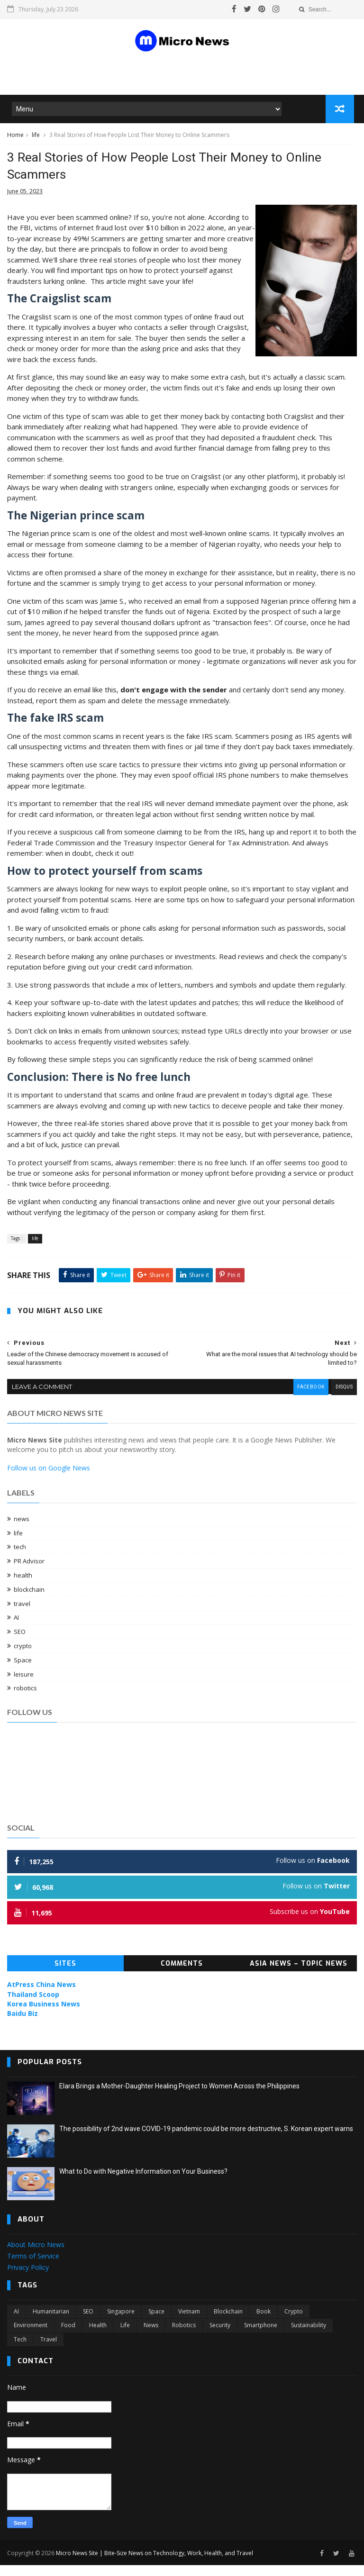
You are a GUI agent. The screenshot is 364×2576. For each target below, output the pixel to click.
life (36, 139)
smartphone (260, 2337)
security (219, 2337)
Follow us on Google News (48, 1480)
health (23, 1587)
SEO (20, 1644)
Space (23, 1672)
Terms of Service (33, 2267)
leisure (24, 1686)
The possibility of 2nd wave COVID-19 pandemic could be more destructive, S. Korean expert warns (206, 2141)
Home (15, 139)
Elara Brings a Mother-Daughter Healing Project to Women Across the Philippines (179, 2098)
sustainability (308, 2337)
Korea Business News (43, 2015)
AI (16, 1629)
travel (22, 1615)
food (68, 2337)
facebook (309, 1400)
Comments (182, 1975)
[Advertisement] (120, 75)
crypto (23, 1657)
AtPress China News (41, 1996)
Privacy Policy (28, 2279)
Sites (65, 1975)
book (263, 2323)
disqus (342, 1400)
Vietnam (189, 2323)
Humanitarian (51, 2323)
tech (20, 1559)
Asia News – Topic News (298, 1975)
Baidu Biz (22, 2025)
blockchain (29, 1601)
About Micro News (35, 2256)
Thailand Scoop (33, 2006)
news (21, 1530)
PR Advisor (29, 1573)
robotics (25, 1700)
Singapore (121, 2323)
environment (30, 2337)
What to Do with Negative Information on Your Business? (143, 2183)
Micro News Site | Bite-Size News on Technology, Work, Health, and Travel (154, 2563)
